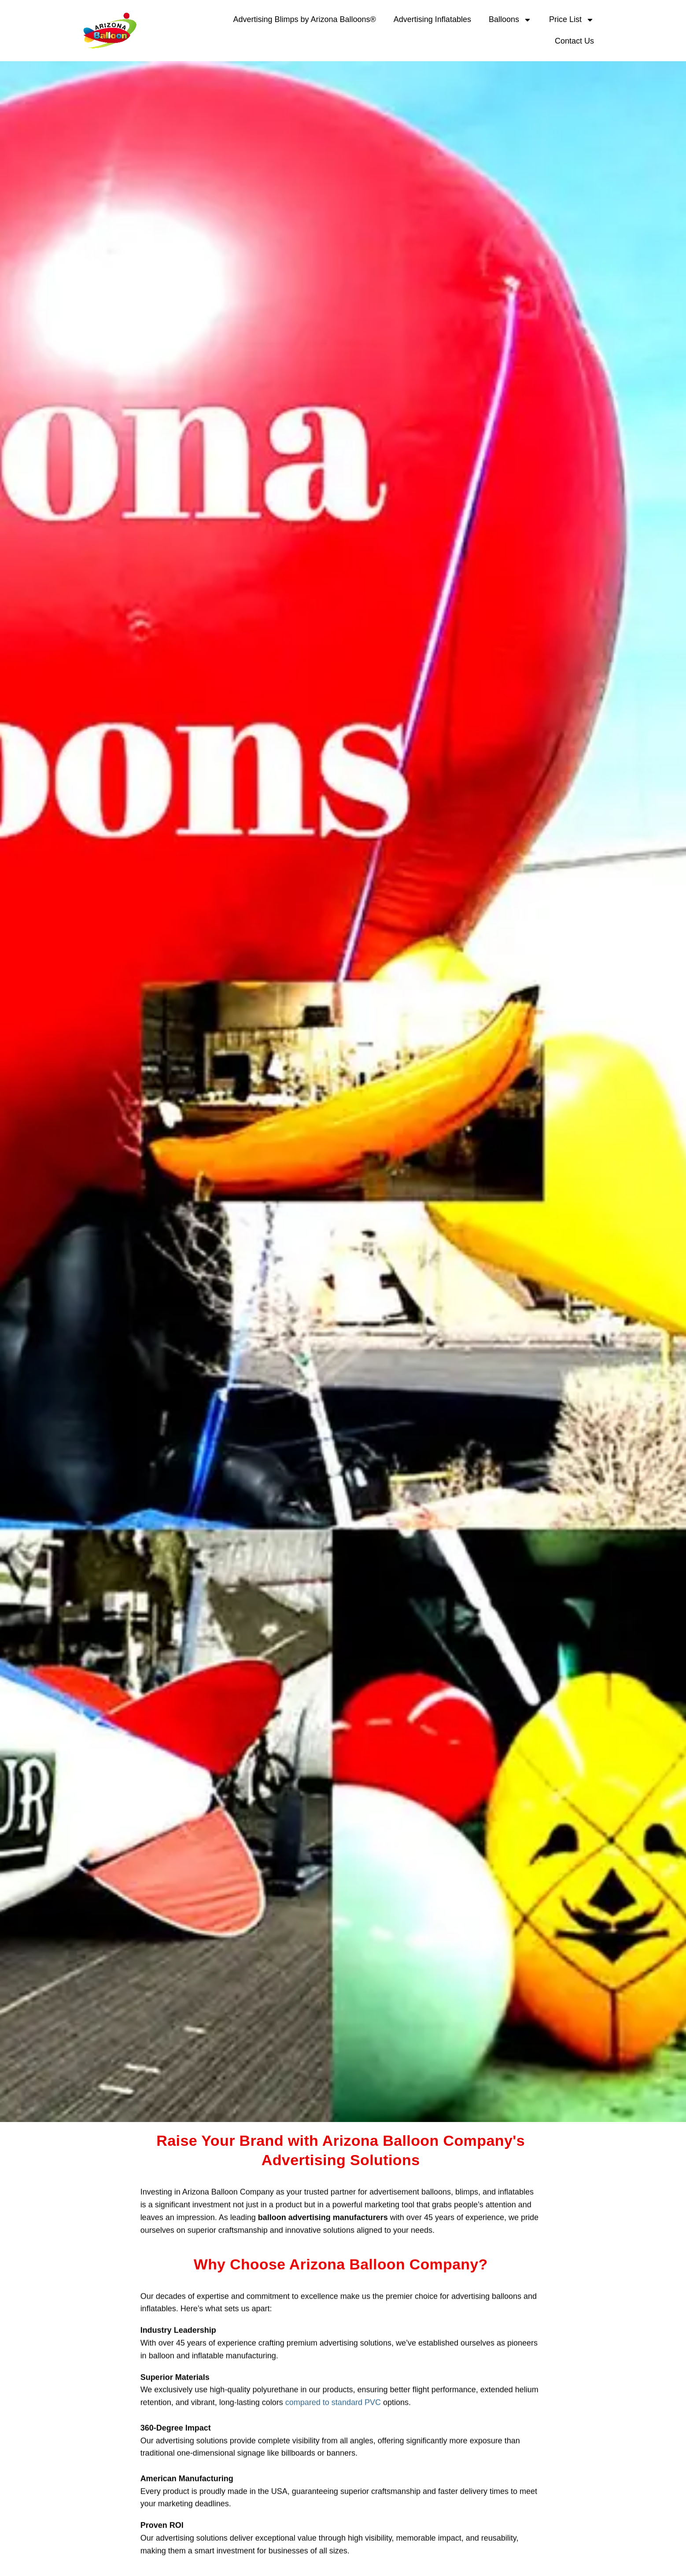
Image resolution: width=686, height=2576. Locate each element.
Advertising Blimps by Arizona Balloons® (304, 19)
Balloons (510, 19)
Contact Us (574, 41)
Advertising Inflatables (432, 19)
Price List (571, 19)
